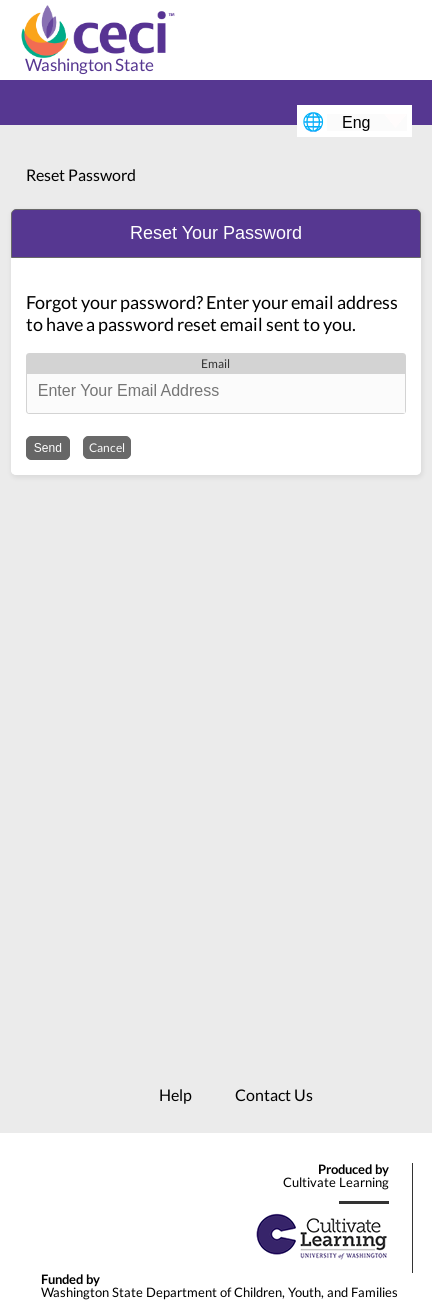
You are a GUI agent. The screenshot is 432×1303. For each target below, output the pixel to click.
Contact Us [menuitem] (274, 1094)
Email (215, 363)
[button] (216, 233)
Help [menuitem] (175, 1094)
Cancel (107, 447)
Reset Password (81, 174)
